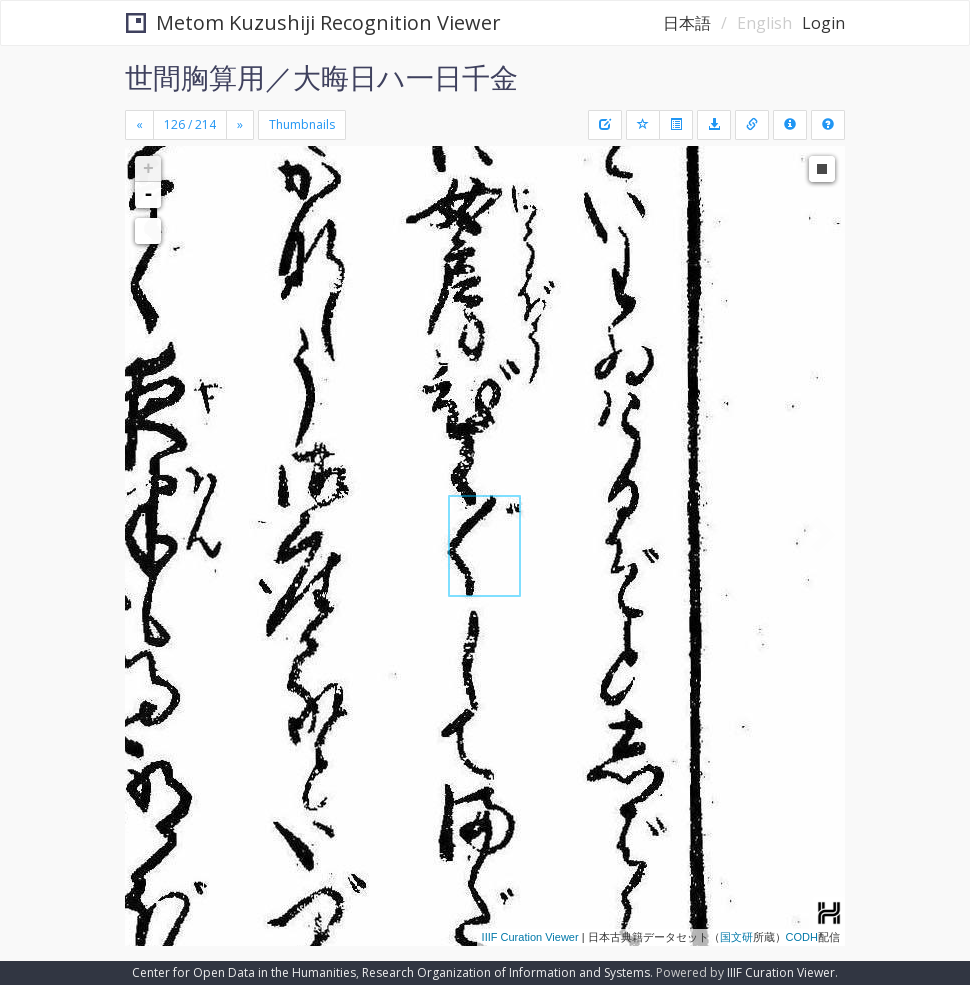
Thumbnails (302, 124)
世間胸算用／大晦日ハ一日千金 (321, 77)
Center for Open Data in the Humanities (244, 972)
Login (823, 23)
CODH (802, 937)
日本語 (687, 23)
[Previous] (139, 125)
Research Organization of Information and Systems (506, 972)
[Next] (240, 125)
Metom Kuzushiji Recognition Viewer (313, 22)
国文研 (736, 937)
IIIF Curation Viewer (530, 937)
